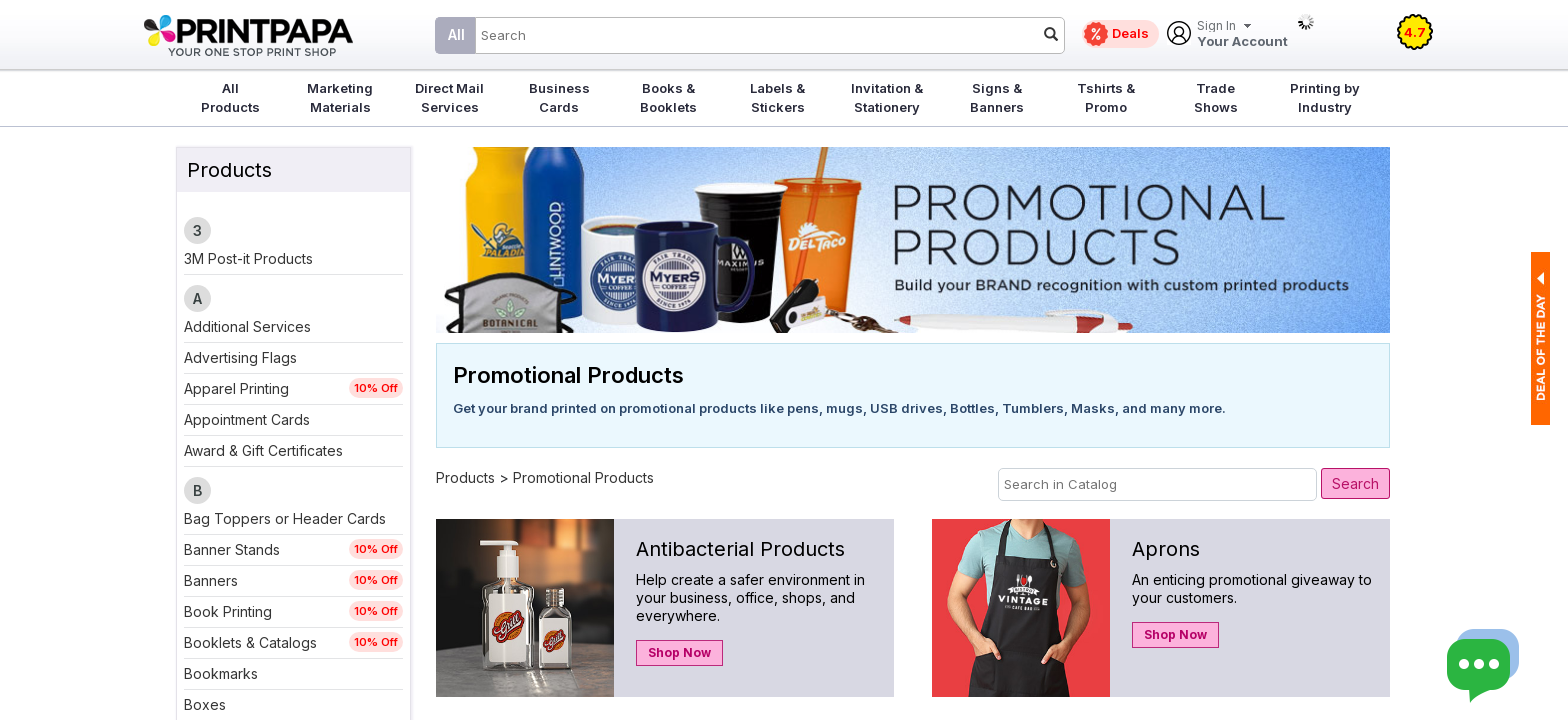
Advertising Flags (240, 357)
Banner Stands (232, 549)
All (456, 34)
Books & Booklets (668, 97)
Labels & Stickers (777, 97)
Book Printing (228, 611)
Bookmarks (221, 673)
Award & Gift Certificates (263, 450)
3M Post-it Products (248, 258)
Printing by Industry (1325, 97)
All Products (230, 97)
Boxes (205, 704)
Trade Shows (1216, 97)
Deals (1130, 33)
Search (1355, 483)
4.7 (1415, 32)
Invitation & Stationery (887, 97)
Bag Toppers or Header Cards (285, 518)
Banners (211, 580)
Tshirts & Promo (1106, 97)
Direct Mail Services (449, 97)
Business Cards (559, 97)
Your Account (1242, 34)
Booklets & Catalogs (250, 642)
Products (465, 477)
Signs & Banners (997, 97)
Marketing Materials (340, 97)
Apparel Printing (236, 388)
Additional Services (247, 326)
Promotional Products (583, 477)
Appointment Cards (247, 419)
